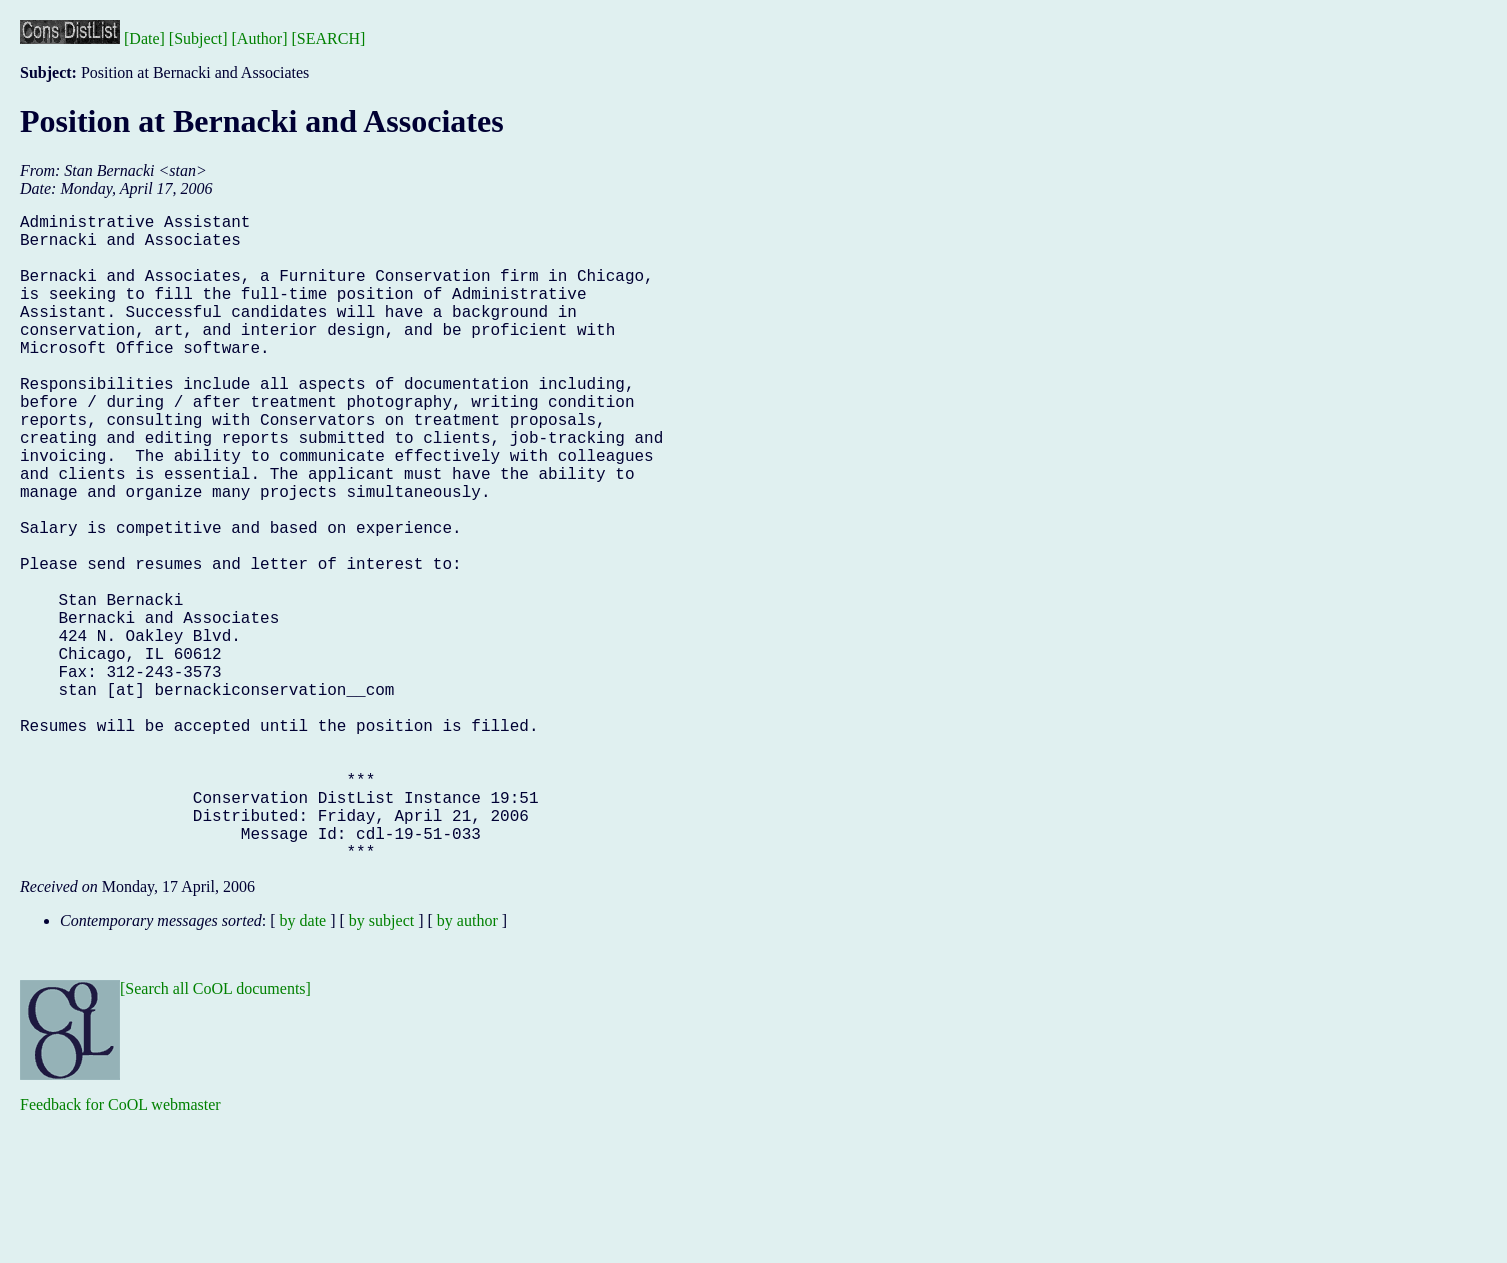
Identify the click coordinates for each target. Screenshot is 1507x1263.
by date (303, 1064)
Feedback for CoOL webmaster (120, 1248)
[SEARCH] (329, 38)
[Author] (260, 38)
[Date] (144, 38)
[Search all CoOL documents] (215, 1132)
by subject (381, 1064)
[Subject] (198, 38)
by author (467, 1064)
